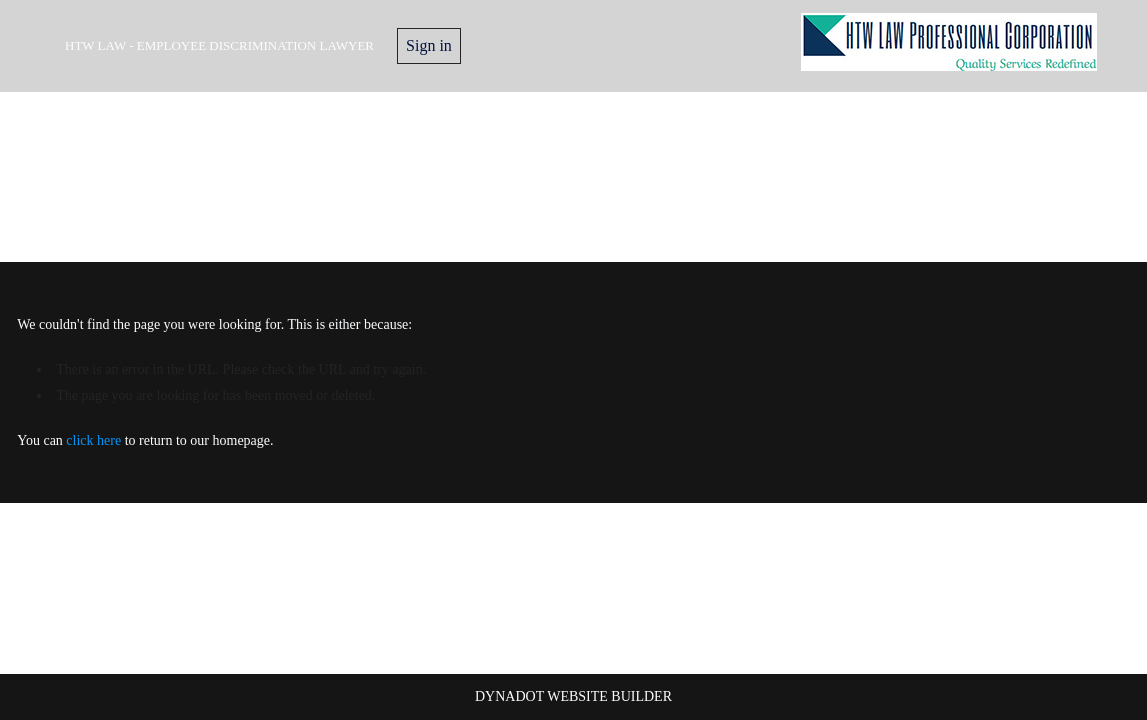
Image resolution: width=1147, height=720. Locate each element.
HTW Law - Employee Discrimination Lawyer (219, 45)
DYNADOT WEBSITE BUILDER (573, 696)
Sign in (429, 45)
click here (93, 440)
